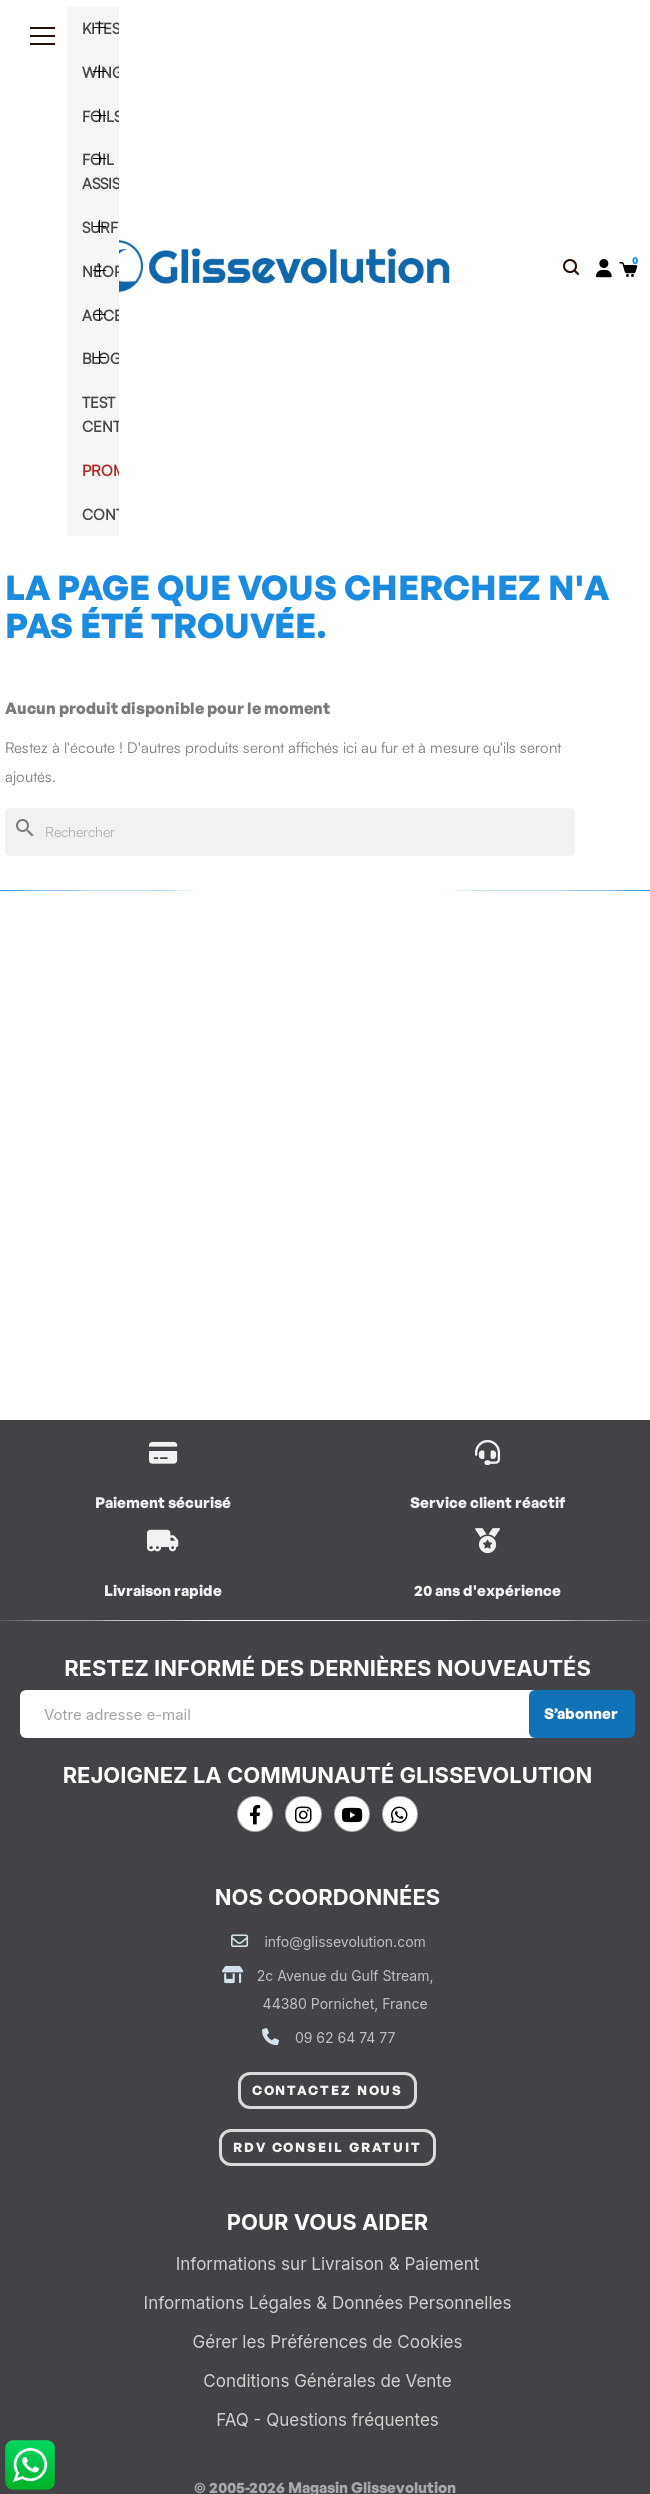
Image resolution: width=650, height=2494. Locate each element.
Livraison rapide (163, 1590)
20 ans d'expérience (487, 1590)
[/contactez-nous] (487, 1452)
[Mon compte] (604, 268)
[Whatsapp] (400, 1814)
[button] (571, 268)
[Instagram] (303, 1814)
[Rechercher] (290, 832)
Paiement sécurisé (163, 1502)
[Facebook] (255, 1814)
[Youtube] (352, 1814)
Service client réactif (487, 1502)
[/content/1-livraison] (162, 1452)
